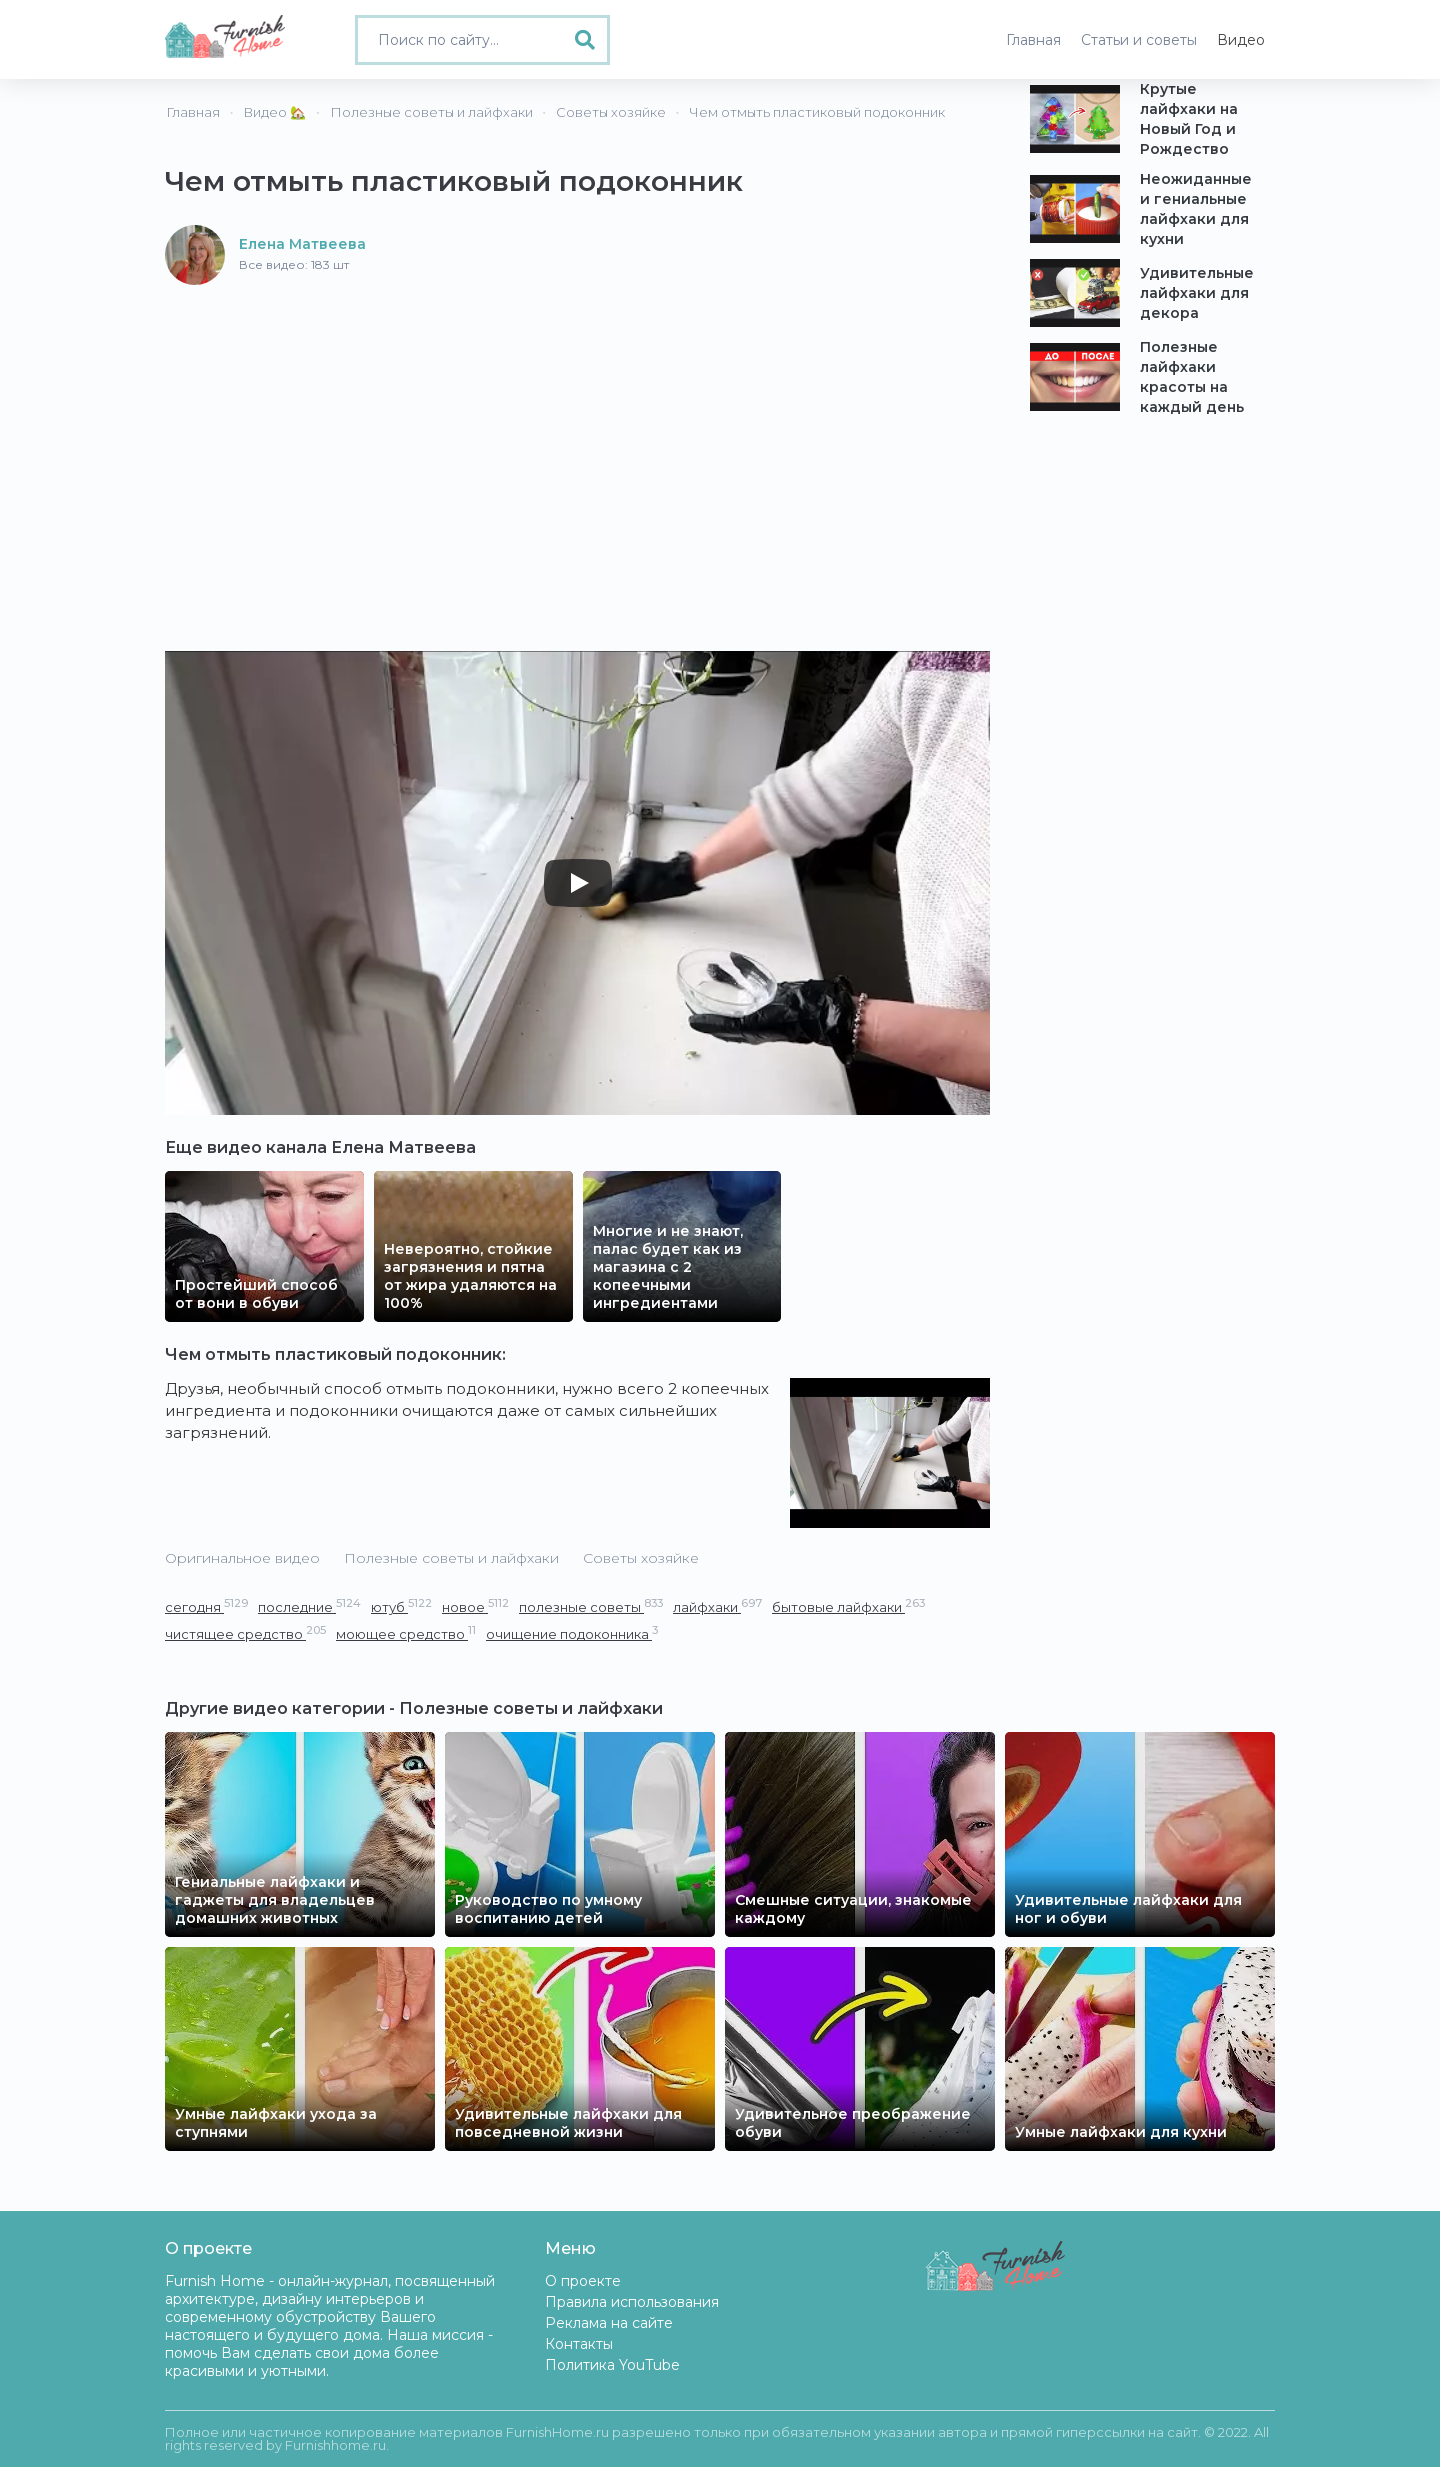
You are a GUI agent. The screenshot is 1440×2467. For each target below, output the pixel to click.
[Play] (578, 883)
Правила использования (632, 2302)
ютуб (401, 1606)
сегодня (206, 1606)
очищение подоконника (572, 1633)
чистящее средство (245, 1633)
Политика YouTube (612, 2365)
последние (309, 1606)
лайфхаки (717, 1606)
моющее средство (406, 1633)
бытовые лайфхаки (848, 1606)
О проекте (583, 2281)
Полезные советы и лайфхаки (451, 1558)
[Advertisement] (577, 435)
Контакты (579, 2344)
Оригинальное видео (242, 1558)
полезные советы (591, 1606)
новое (475, 1606)
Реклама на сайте (609, 2323)
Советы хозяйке (641, 1558)
